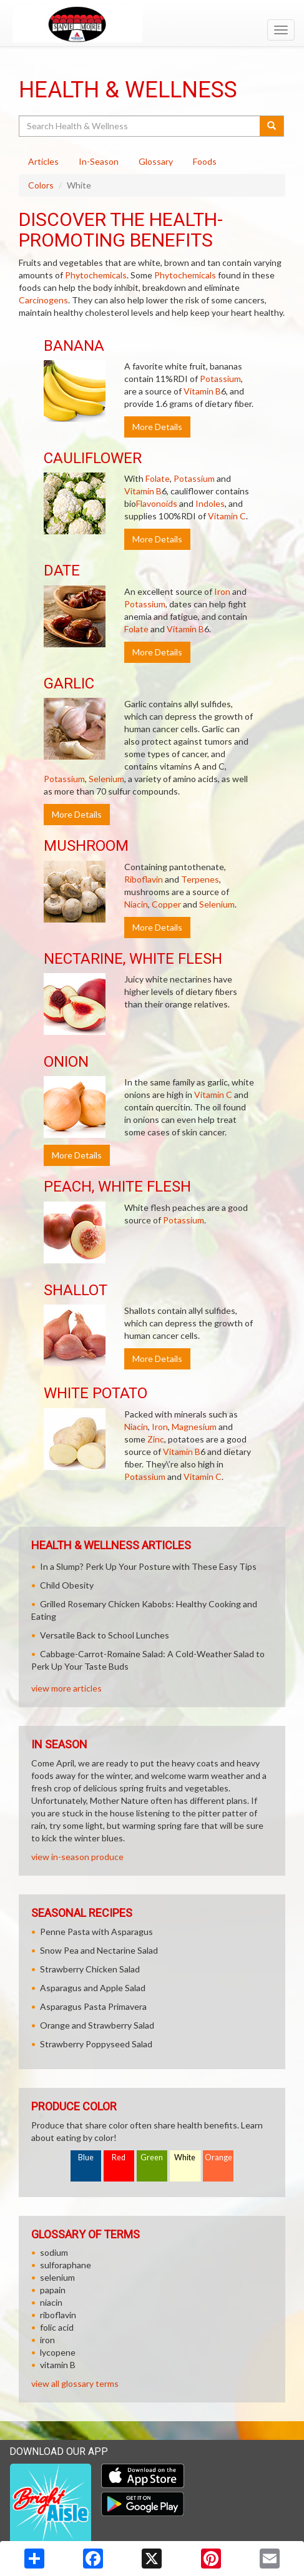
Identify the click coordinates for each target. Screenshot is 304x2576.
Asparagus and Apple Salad (92, 1987)
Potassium (220, 378)
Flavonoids (156, 503)
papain (53, 2290)
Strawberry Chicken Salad (90, 1969)
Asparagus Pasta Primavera (93, 2006)
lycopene (58, 2352)
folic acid (57, 2327)
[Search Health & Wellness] (140, 126)
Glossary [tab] (156, 161)
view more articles (66, 1688)
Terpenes (200, 879)
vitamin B (58, 2364)
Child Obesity (67, 1585)
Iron (222, 591)
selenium (57, 2277)
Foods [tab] (205, 161)
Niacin (136, 904)
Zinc (155, 1439)
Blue (86, 2157)
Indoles (210, 503)
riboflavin (58, 2314)
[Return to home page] (152, 24)
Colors (41, 185)
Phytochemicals (96, 275)
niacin (51, 2302)
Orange (218, 2157)
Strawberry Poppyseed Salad (96, 2044)
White (184, 2157)
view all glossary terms (75, 2383)
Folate (157, 478)
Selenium (106, 778)
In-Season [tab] (99, 161)
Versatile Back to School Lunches (104, 1635)
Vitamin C (227, 516)
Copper (166, 904)
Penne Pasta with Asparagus (96, 1931)
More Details (157, 426)
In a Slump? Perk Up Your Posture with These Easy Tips (148, 1566)
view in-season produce (77, 1856)
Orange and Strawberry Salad (97, 2025)
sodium (54, 2252)
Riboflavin (143, 879)
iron (47, 2339)
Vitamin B (202, 391)
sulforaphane (65, 2265)
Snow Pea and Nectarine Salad (99, 1950)
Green (151, 2157)
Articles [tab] (43, 161)
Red (118, 2157)
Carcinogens (43, 300)
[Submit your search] (272, 126)
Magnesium (194, 1426)
